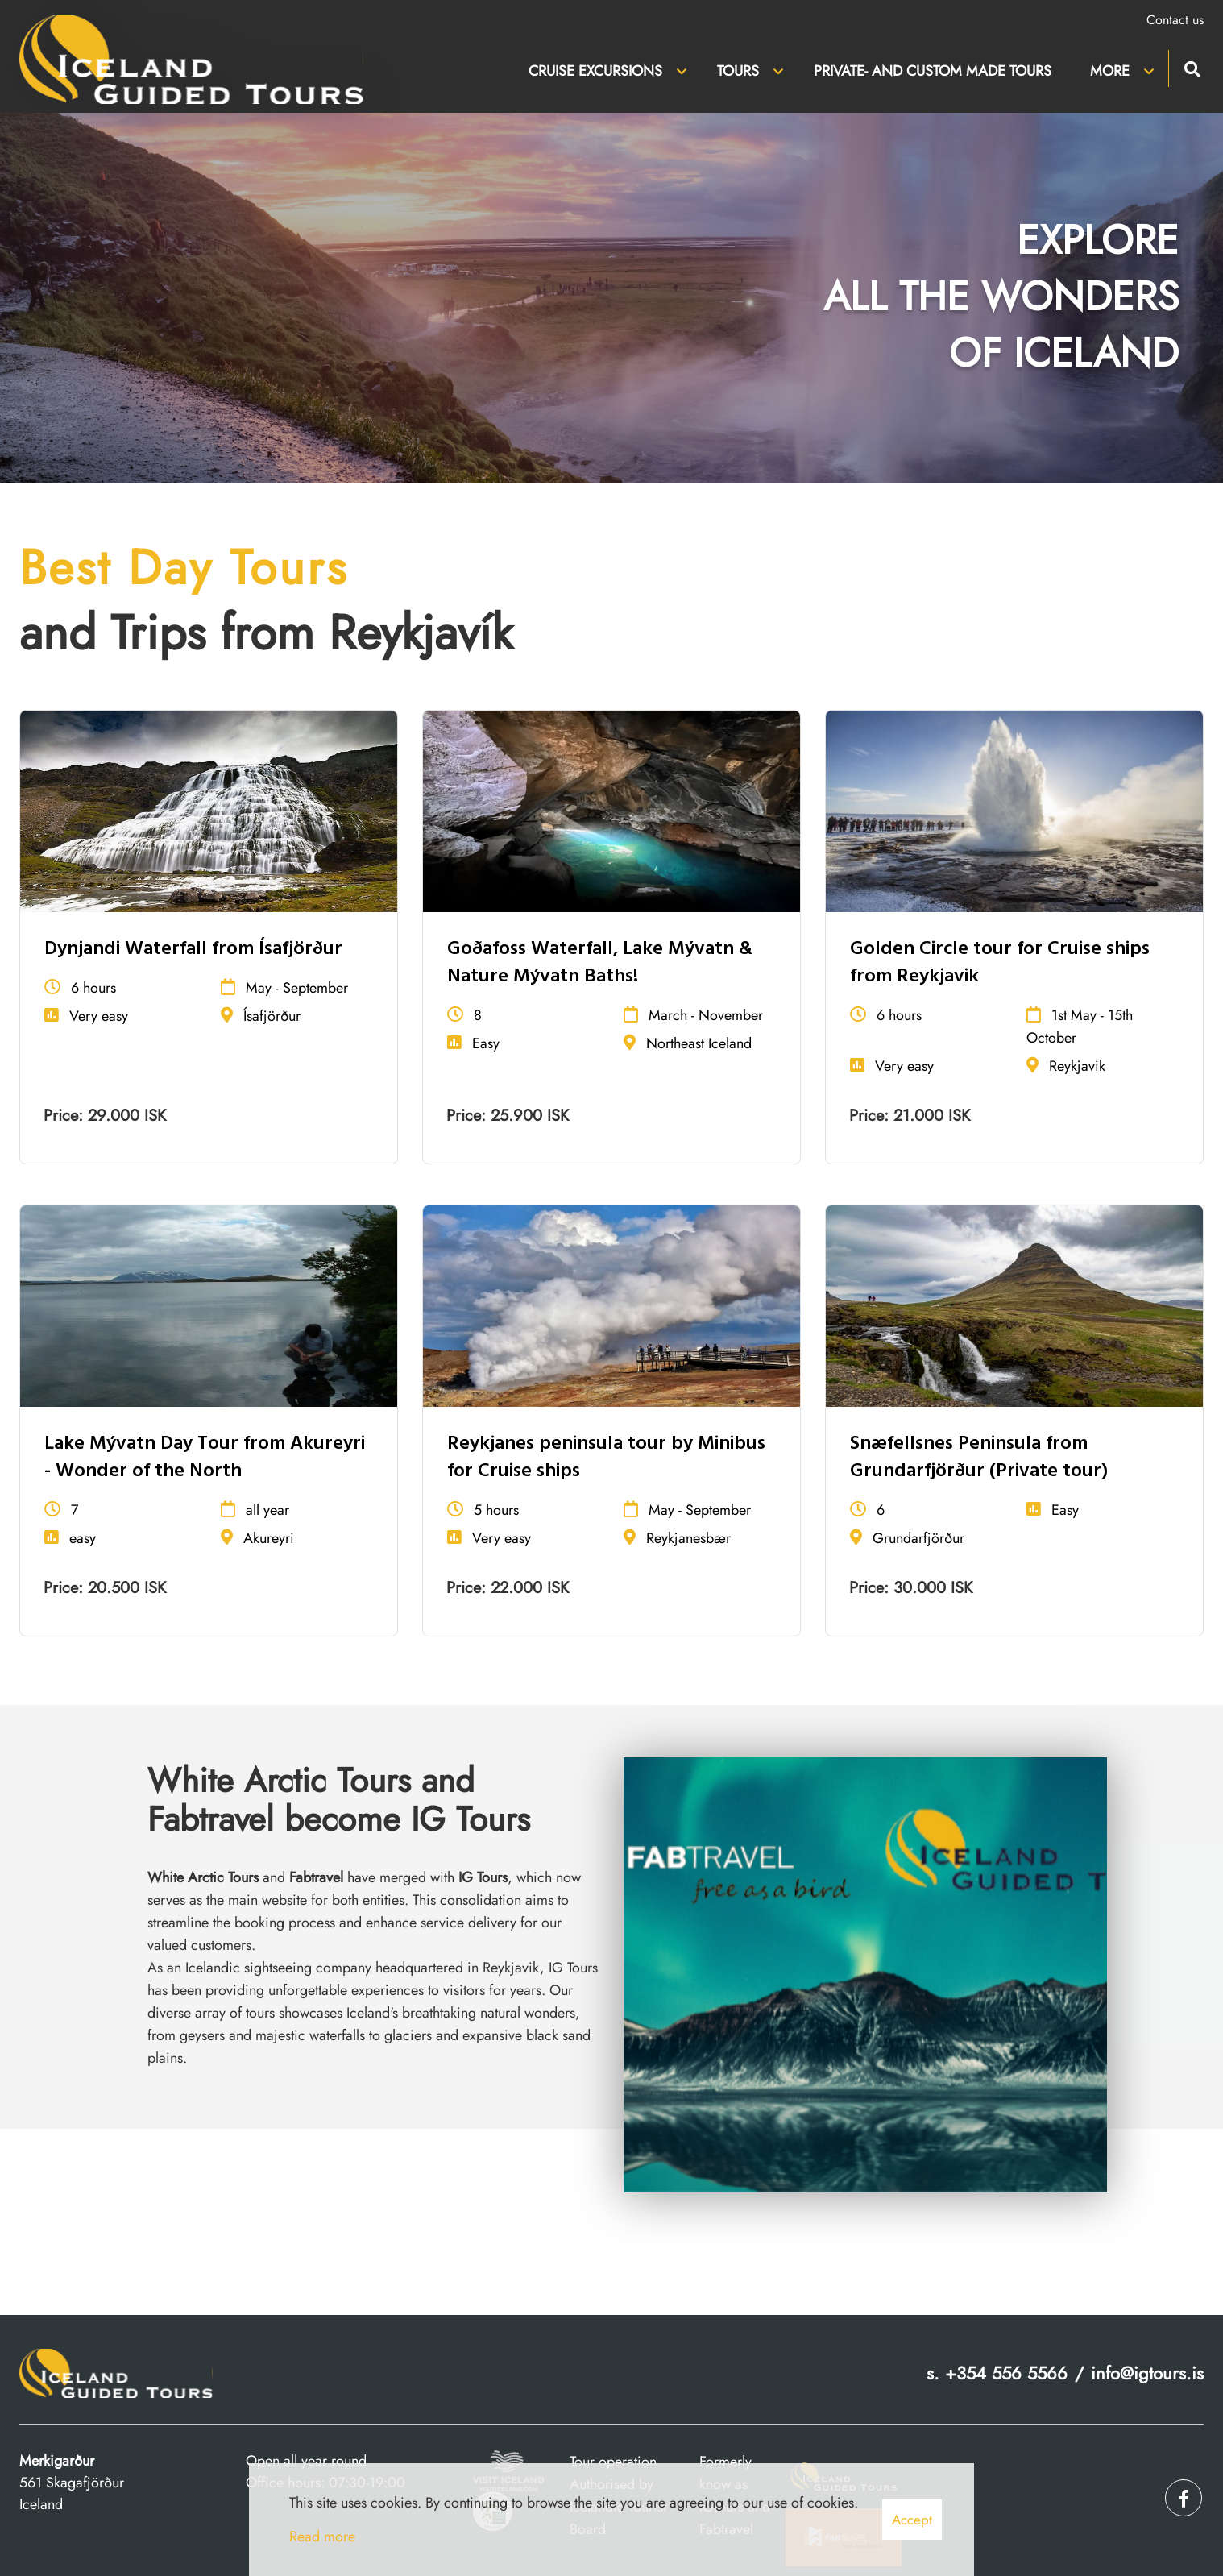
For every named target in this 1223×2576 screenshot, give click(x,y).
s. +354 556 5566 (997, 2373)
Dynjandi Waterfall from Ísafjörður (193, 949)
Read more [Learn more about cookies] (322, 2536)
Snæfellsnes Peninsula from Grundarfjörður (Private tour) (979, 1458)
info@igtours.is (1147, 2373)
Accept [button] (912, 2519)
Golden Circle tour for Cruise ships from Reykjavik (1000, 963)
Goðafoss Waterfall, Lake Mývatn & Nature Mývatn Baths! (599, 963)
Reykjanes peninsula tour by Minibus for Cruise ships (606, 1458)
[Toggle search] (1192, 67)
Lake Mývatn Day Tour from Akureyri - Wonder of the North (204, 1458)
